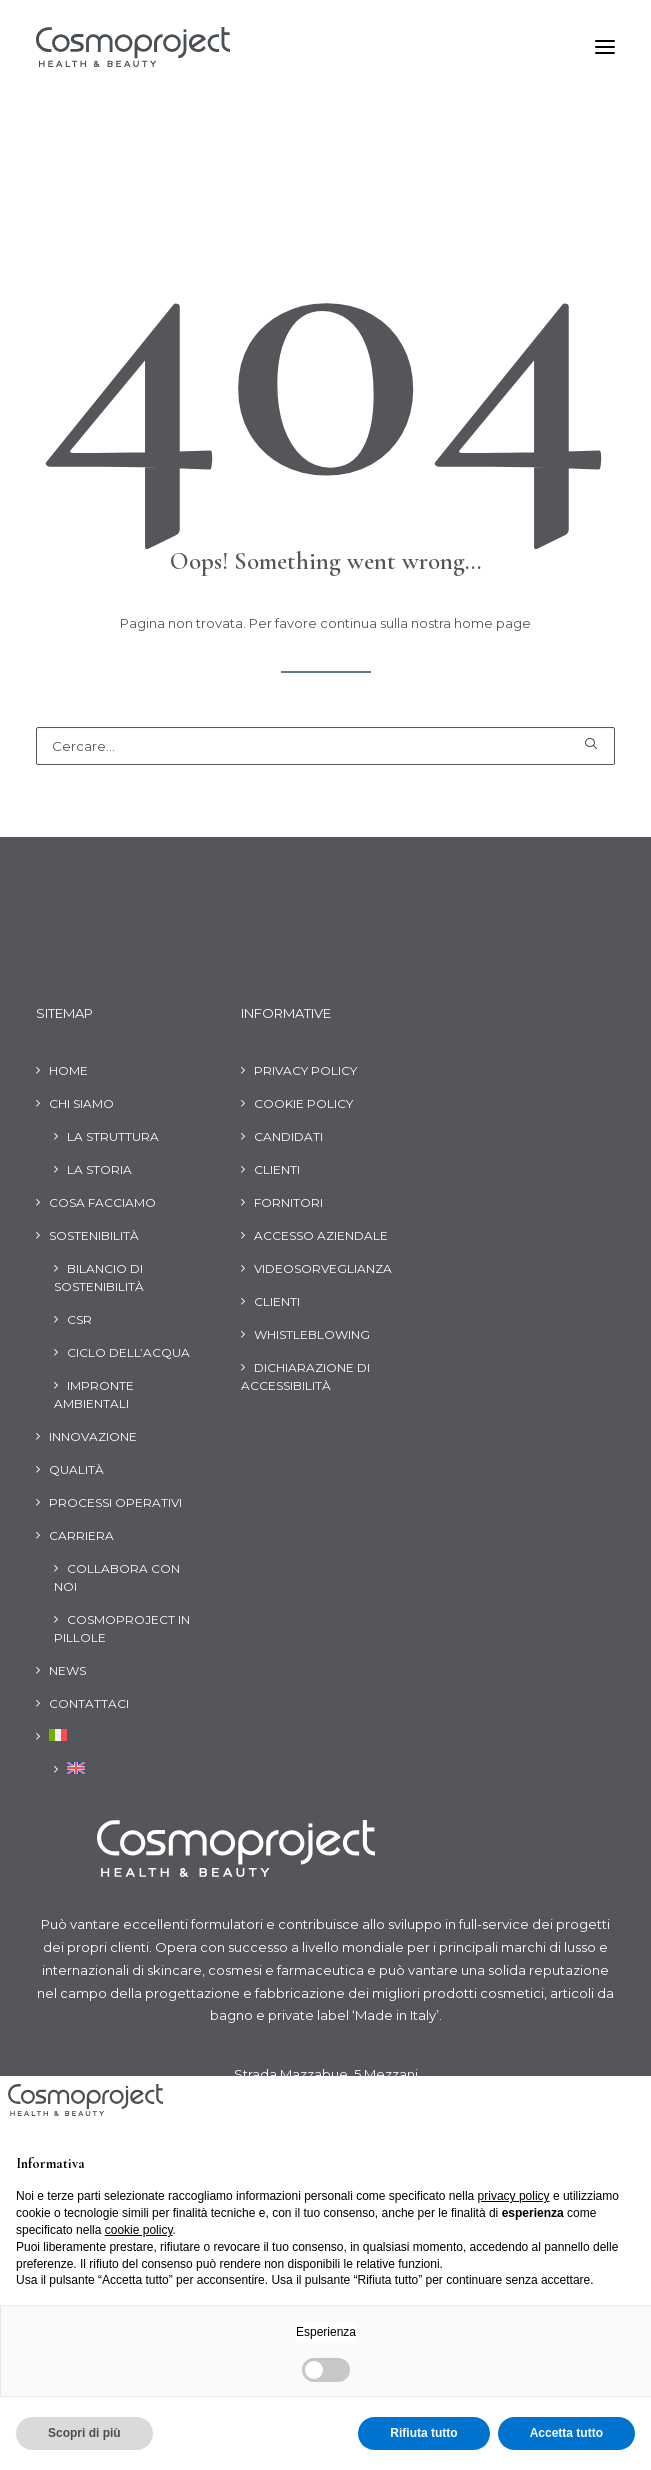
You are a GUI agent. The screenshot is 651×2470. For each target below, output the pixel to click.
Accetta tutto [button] (566, 2433)
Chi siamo (81, 1103)
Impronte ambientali (94, 1394)
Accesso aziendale (321, 1235)
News (67, 1670)
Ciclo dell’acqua (128, 1352)
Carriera (81, 1535)
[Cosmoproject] (133, 47)
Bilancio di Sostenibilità (99, 1277)
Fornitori (288, 1202)
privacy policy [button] (514, 2196)
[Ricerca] (325, 746)
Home (68, 1070)
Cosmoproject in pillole (122, 1628)
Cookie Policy (303, 1103)
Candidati (288, 1136)
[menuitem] (51, 1739)
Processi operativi (115, 1502)
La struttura (113, 1136)
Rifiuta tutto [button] (423, 2433)
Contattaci (89, 1703)
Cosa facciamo (102, 1202)
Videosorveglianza (323, 1268)
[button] (605, 47)
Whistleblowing (312, 1334)
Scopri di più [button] (84, 2433)
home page (492, 623)
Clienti (277, 1169)
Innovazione (93, 1436)
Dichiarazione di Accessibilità (305, 1376)
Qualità (76, 1469)
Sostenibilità (94, 1235)
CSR (79, 1319)
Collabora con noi (117, 1577)
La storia (99, 1169)
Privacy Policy (305, 1070)
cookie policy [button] (139, 2230)
